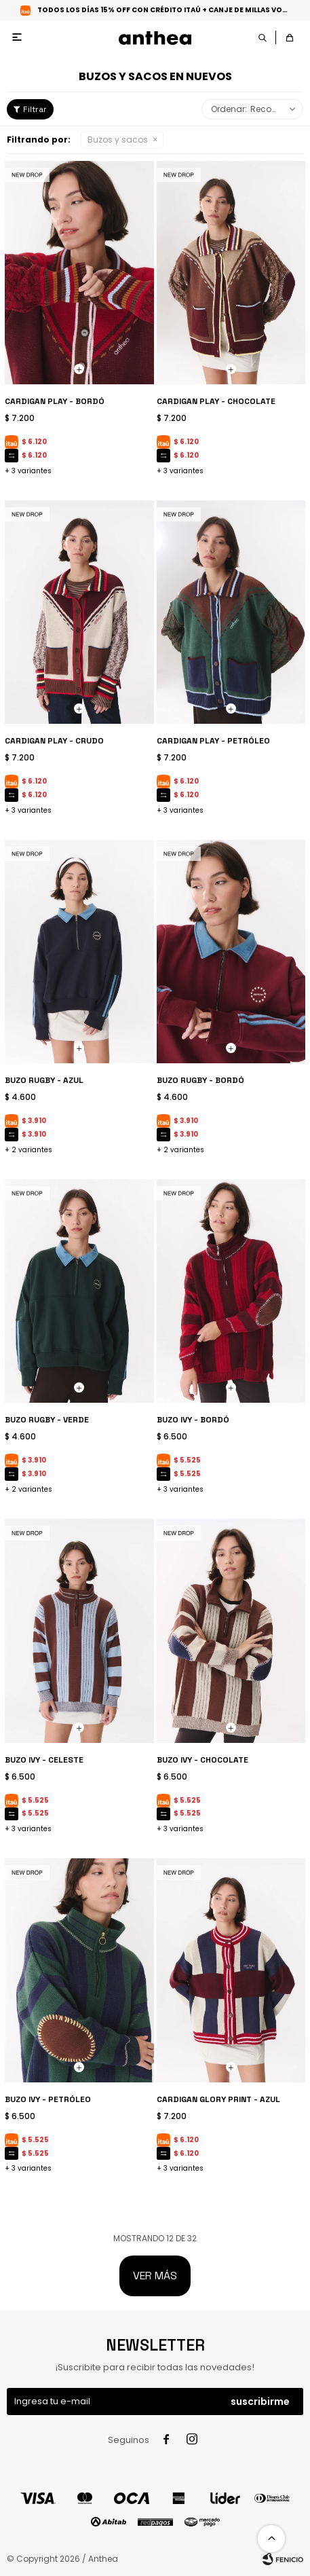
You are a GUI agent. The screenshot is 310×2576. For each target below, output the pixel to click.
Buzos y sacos (118, 139)
